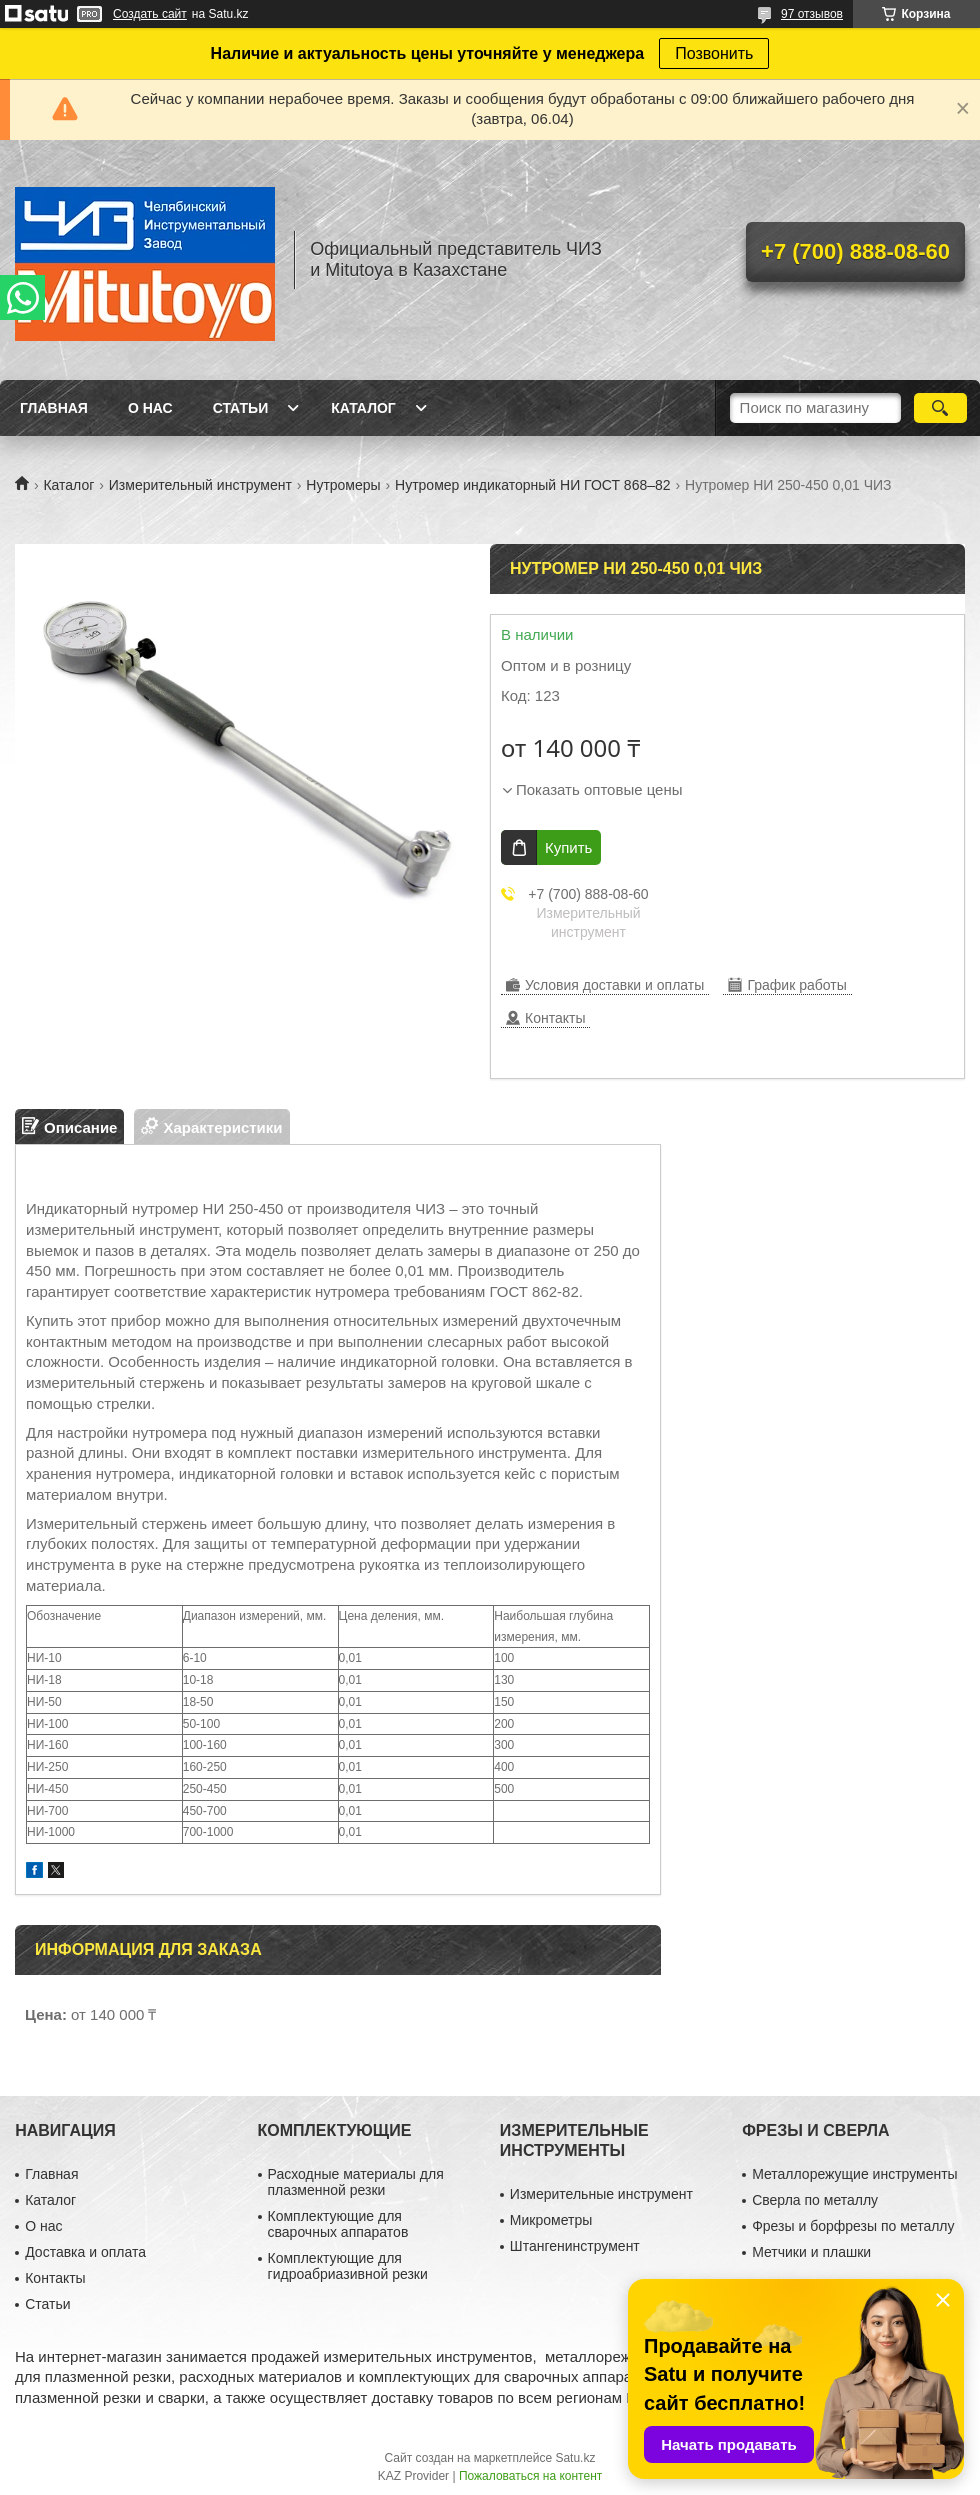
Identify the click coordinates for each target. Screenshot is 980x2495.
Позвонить (714, 53)
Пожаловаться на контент (530, 2476)
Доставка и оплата (85, 2252)
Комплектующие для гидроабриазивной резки (348, 2266)
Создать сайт (150, 14)
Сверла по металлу (815, 2200)
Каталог (363, 408)
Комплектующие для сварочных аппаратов (338, 2224)
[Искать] (940, 408)
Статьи (241, 408)
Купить (568, 847)
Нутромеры (343, 485)
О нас (150, 408)
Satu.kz (575, 2458)
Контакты (55, 2278)
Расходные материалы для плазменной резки (356, 2182)
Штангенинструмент (575, 2246)
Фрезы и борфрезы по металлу (853, 2226)
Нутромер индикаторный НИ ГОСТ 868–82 (533, 485)
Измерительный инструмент (200, 485)
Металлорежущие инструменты (854, 2174)
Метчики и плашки (811, 2252)
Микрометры (551, 2220)
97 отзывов (812, 14)
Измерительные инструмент (601, 2194)
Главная (54, 408)
